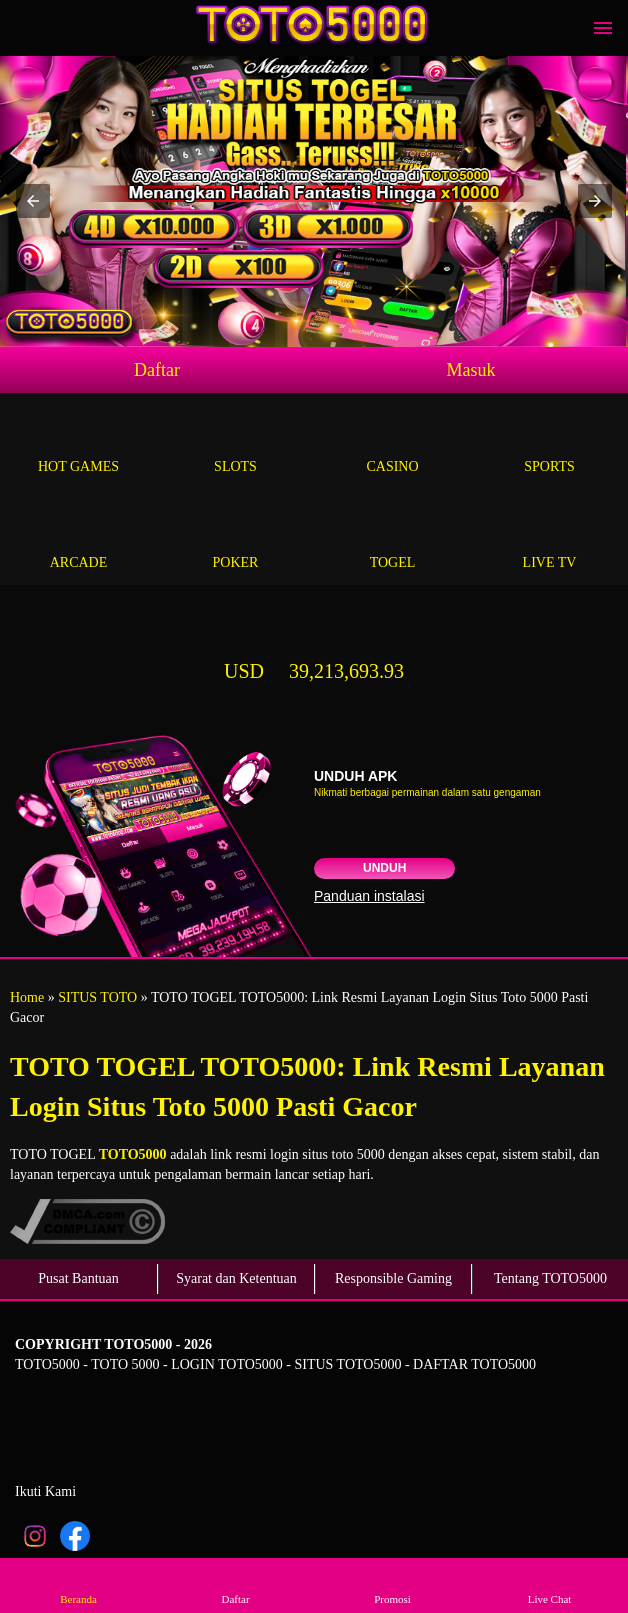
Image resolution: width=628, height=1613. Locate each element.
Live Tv (549, 539)
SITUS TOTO (97, 997)
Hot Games (78, 443)
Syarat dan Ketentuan (236, 1278)
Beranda (79, 1584)
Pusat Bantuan (78, 1278)
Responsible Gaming (393, 1278)
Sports (549, 443)
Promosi (393, 1584)
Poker (235, 539)
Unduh (384, 868)
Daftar (157, 370)
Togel (392, 539)
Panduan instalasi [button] (369, 896)
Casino (392, 443)
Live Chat (550, 1584)
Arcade (78, 539)
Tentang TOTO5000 (550, 1278)
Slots (235, 443)
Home (27, 997)
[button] (33, 201)
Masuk (471, 370)
